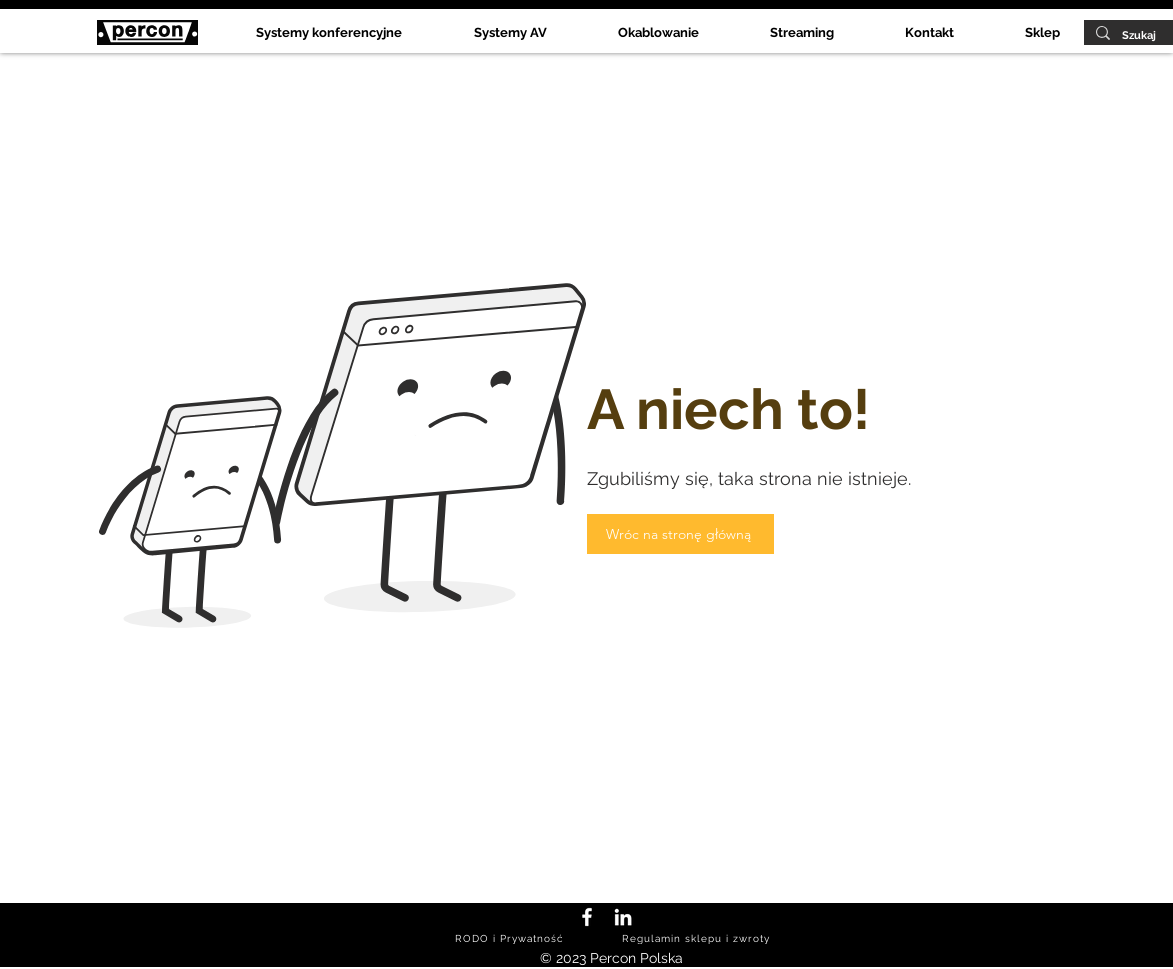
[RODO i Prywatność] (511, 938)
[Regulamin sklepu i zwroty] (698, 938)
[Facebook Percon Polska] (587, 917)
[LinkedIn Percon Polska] (623, 917)
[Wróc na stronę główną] (680, 534)
